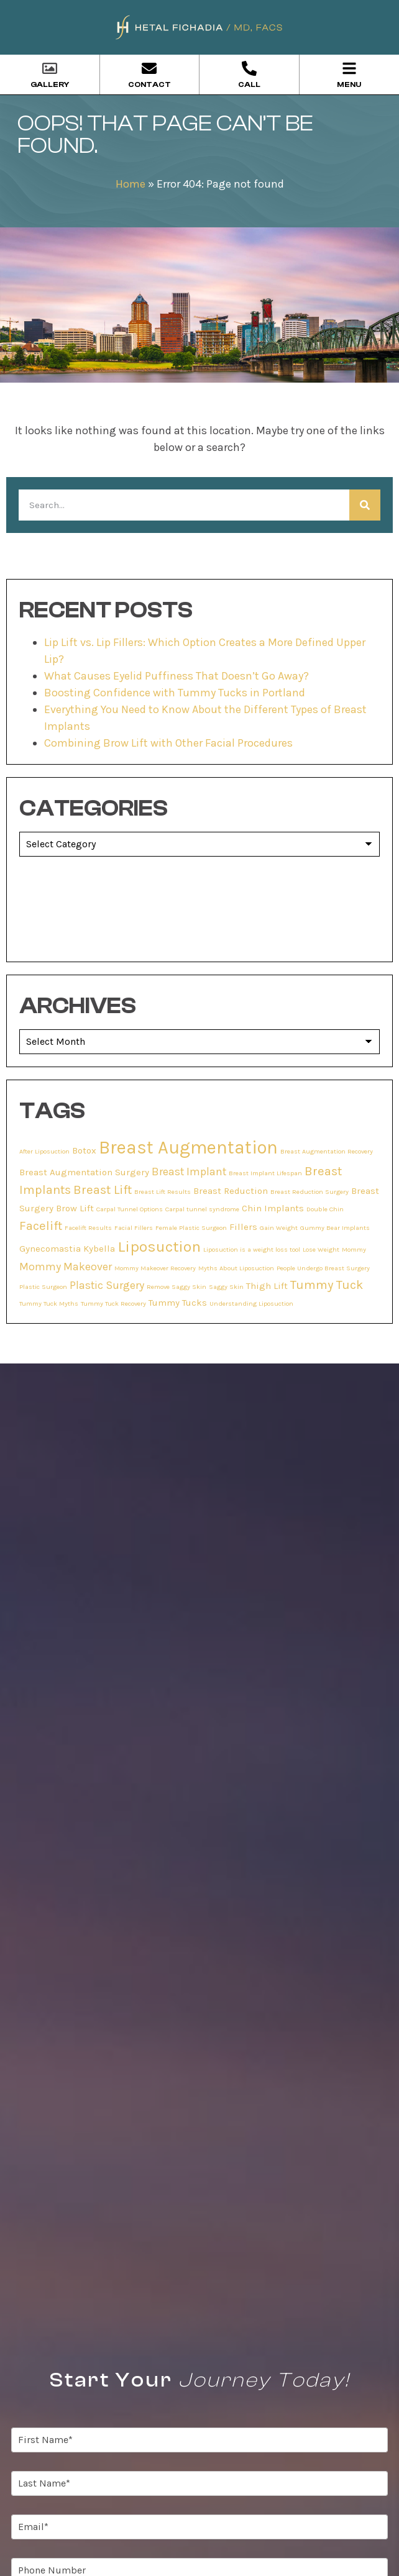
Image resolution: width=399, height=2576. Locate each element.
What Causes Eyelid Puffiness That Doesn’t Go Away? (176, 676)
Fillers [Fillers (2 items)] (243, 1226)
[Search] (364, 505)
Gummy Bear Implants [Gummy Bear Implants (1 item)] (335, 1228)
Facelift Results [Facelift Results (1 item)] (88, 1228)
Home (130, 184)
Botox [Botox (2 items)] (84, 1150)
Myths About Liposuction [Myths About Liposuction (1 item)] (236, 1268)
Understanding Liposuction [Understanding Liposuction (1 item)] (251, 1303)
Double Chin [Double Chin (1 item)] (325, 1209)
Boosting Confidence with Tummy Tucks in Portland (174, 692)
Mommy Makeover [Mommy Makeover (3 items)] (65, 1266)
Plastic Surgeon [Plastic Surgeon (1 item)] (43, 1287)
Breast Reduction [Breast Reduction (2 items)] (230, 1190)
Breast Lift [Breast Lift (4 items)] (102, 1189)
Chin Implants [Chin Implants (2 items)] (273, 1208)
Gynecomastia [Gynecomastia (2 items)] (50, 1248)
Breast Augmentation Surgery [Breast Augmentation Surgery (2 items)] (84, 1172)
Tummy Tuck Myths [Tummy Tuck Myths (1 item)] (48, 1303)
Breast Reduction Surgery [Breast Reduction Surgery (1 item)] (309, 1192)
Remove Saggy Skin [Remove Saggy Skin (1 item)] (176, 1287)
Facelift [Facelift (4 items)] (40, 1225)
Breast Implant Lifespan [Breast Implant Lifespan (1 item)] (265, 1173)
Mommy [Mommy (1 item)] (354, 1249)
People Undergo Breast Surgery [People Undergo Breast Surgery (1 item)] (323, 1268)
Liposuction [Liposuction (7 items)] (159, 1246)
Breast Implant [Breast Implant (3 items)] (189, 1171)
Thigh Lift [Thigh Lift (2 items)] (267, 1285)
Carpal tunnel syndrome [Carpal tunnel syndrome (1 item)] (202, 1209)
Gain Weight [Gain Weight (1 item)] (279, 1228)
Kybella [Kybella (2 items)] (99, 1248)
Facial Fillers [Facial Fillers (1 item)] (133, 1228)
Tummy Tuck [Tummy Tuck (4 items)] (326, 1284)
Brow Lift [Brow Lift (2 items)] (75, 1208)
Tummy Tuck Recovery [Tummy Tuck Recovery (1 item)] (113, 1303)
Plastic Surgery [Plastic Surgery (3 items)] (107, 1285)
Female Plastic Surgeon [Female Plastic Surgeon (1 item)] (191, 1228)
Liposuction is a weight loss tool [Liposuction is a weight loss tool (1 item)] (251, 1249)
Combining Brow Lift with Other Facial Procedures (168, 743)
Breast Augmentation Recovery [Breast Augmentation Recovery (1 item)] (326, 1151)
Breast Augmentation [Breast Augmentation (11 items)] (188, 1147)
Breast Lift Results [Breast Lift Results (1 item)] (162, 1192)
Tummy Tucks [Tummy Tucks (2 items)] (178, 1302)
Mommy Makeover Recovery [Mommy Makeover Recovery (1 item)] (155, 1268)
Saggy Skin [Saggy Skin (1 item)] (226, 1287)
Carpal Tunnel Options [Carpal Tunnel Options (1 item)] (129, 1209)
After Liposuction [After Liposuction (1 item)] (44, 1151)
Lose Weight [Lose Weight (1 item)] (321, 1249)
